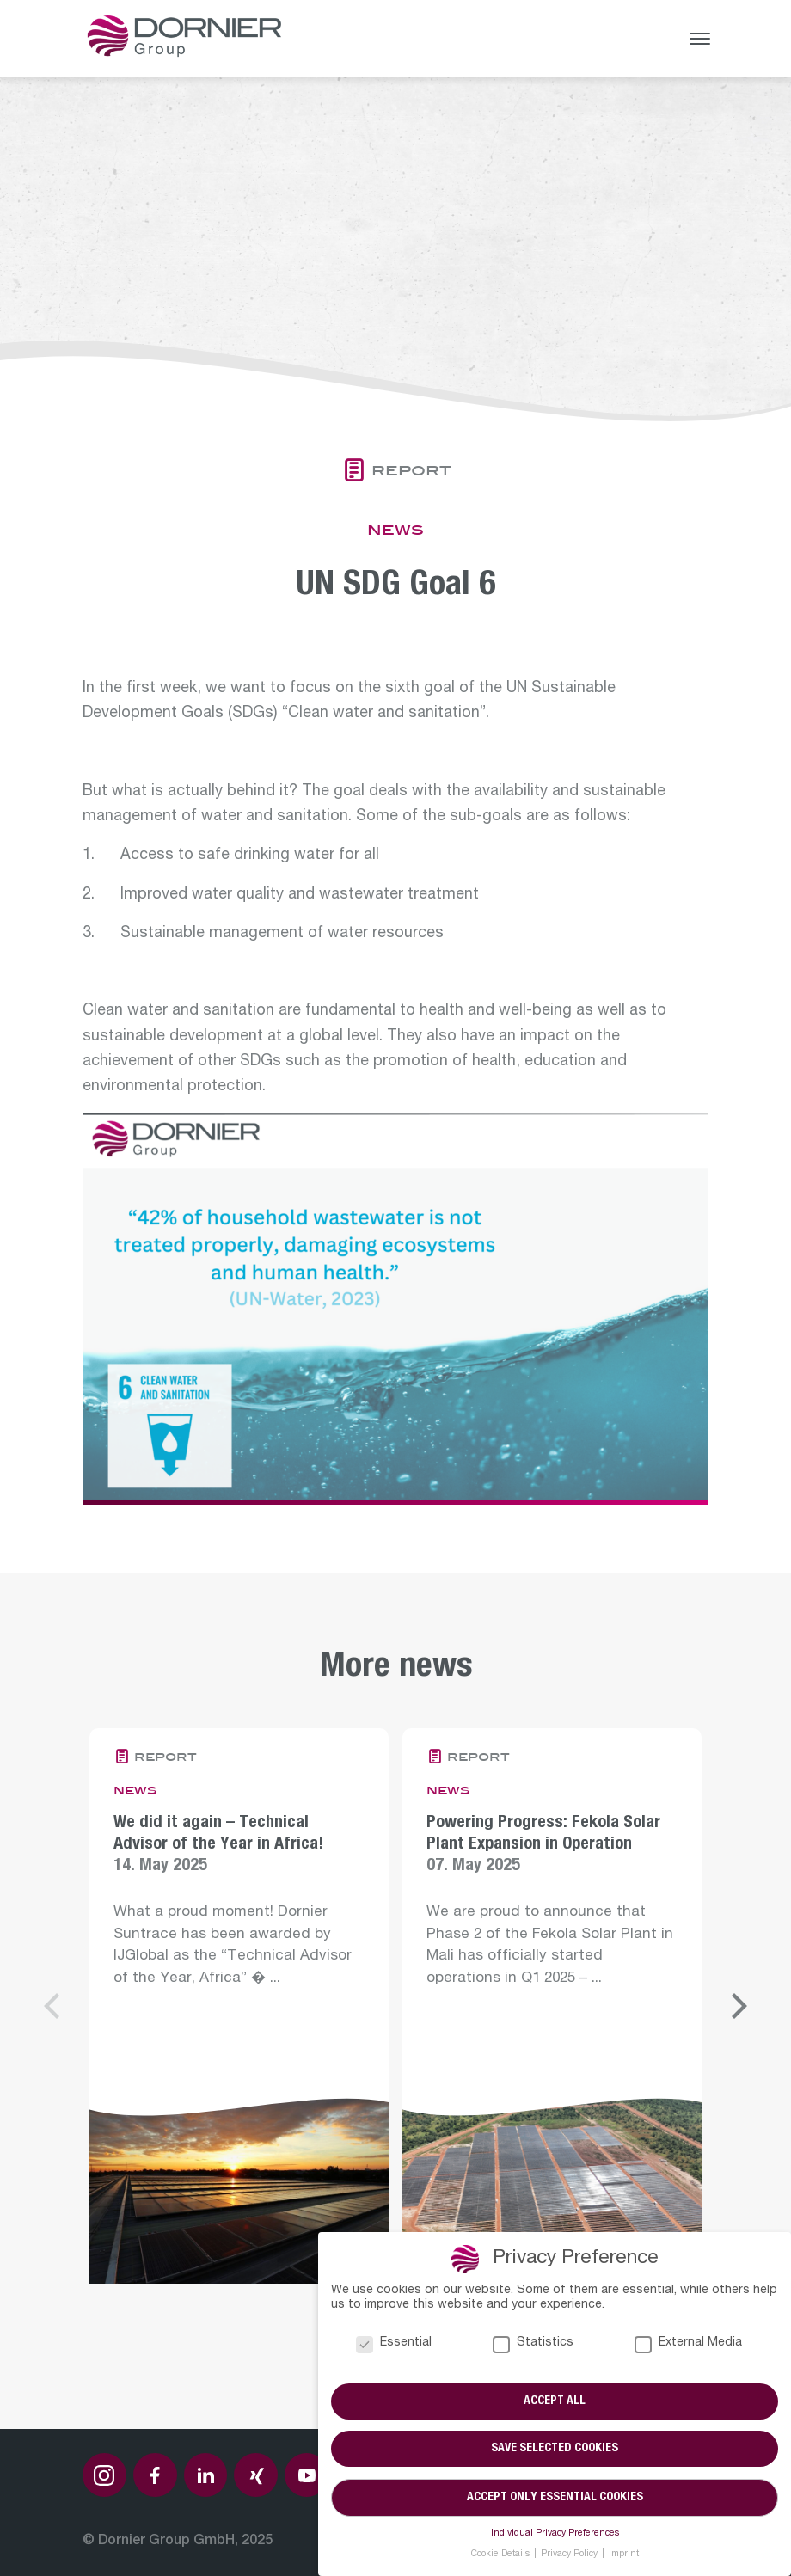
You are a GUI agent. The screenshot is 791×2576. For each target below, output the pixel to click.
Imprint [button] (624, 2554)
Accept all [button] (555, 2401)
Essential (394, 2343)
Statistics (533, 2343)
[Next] (737, 2006)
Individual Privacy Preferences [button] (555, 2534)
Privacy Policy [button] (570, 2554)
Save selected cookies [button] (554, 2450)
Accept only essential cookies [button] (555, 2498)
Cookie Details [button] (501, 2554)
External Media (688, 2343)
